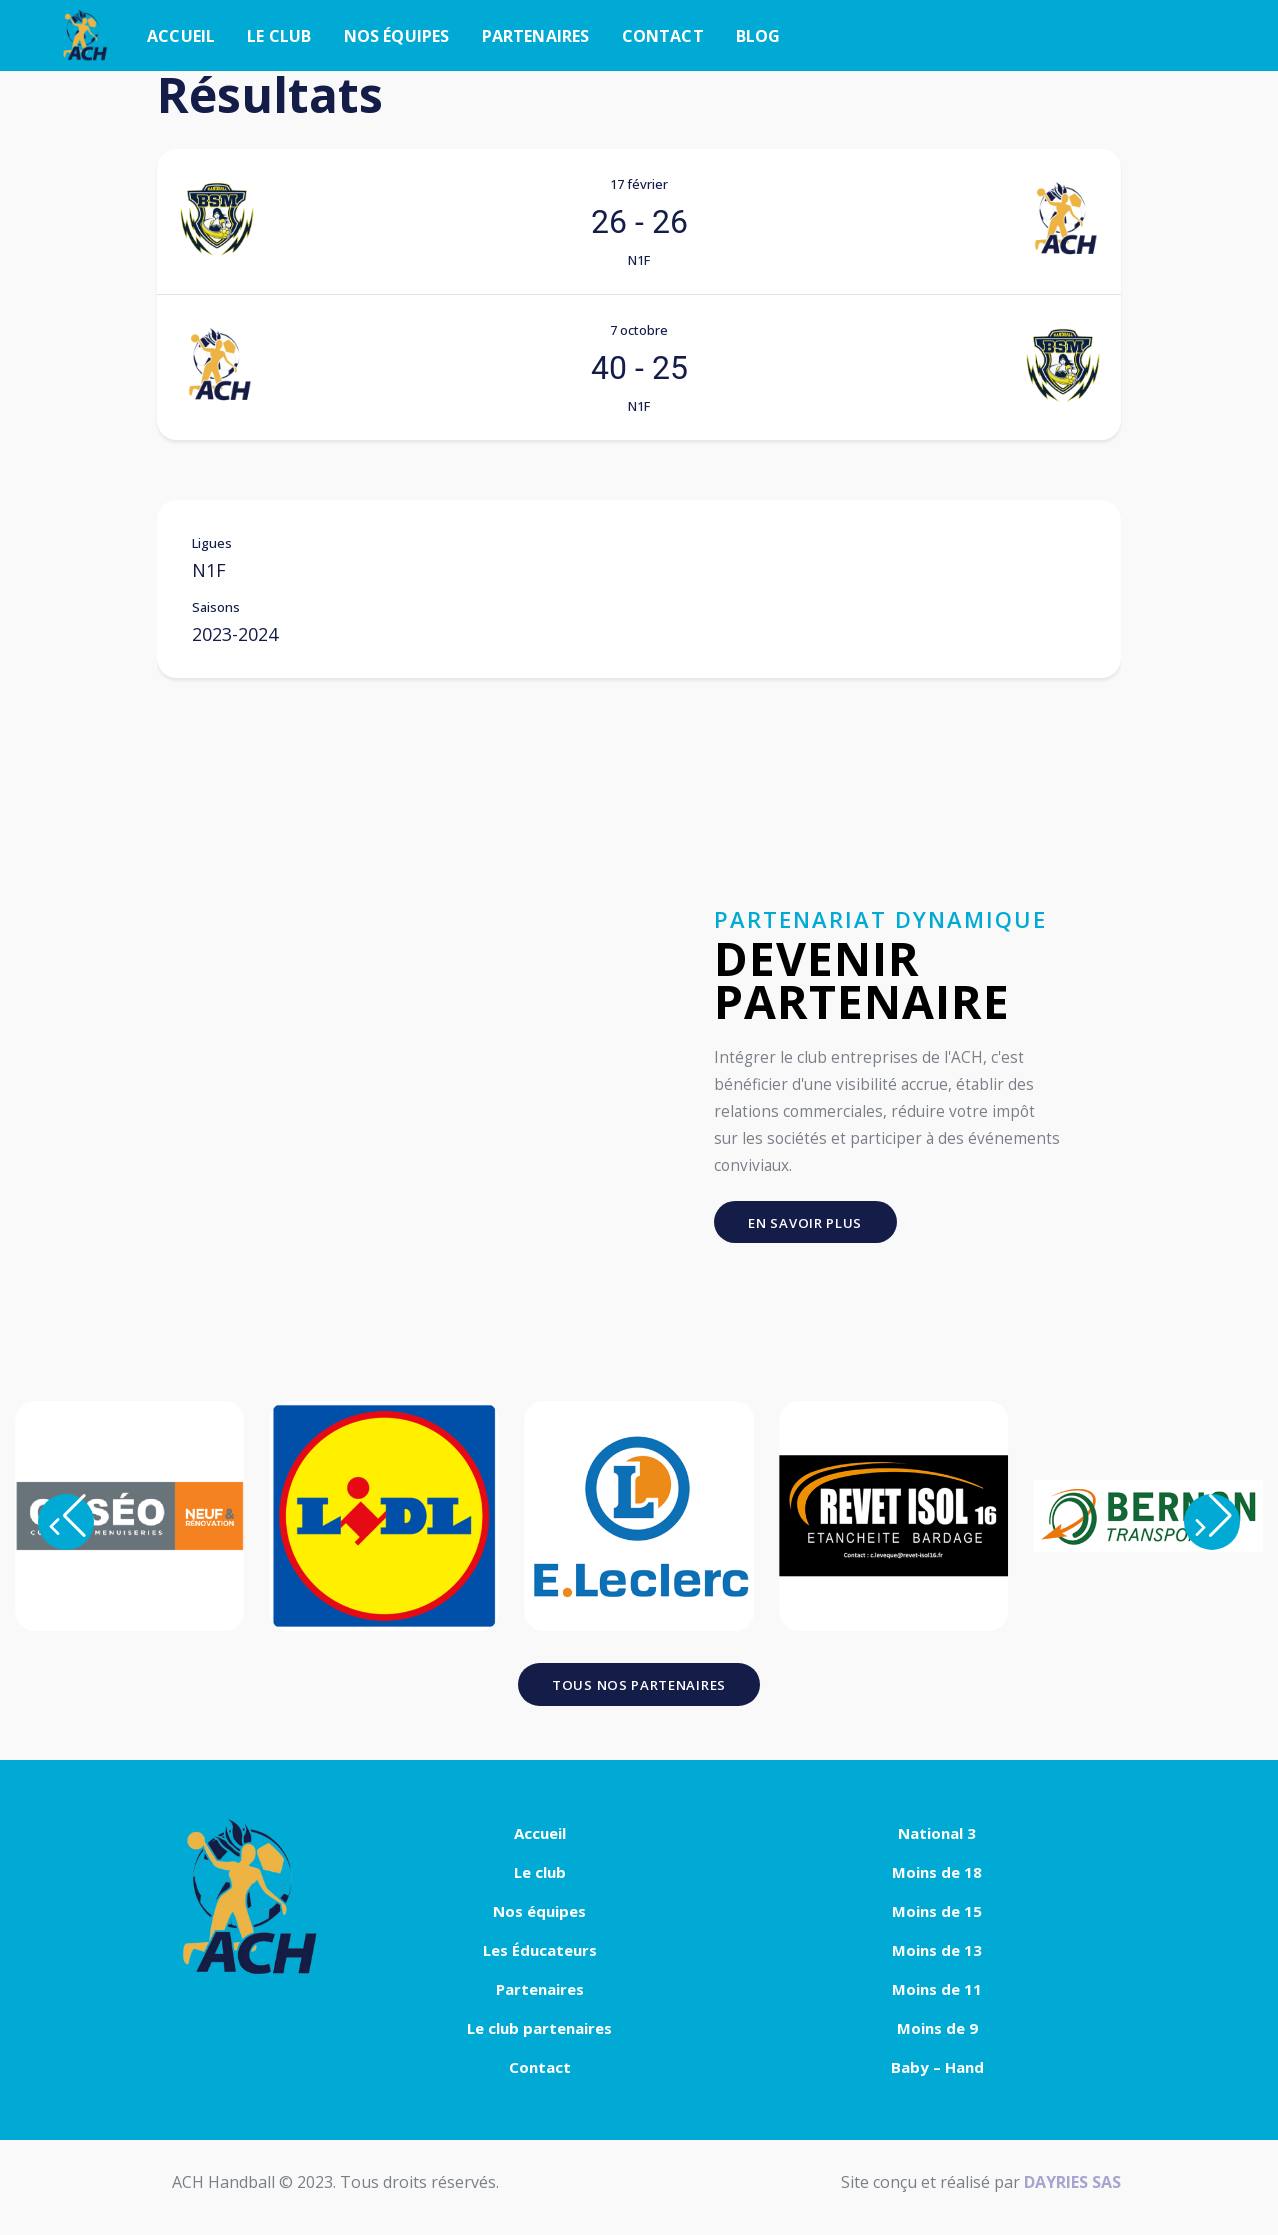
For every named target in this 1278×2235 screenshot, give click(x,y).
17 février (639, 184)
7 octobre (639, 330)
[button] (66, 1527)
